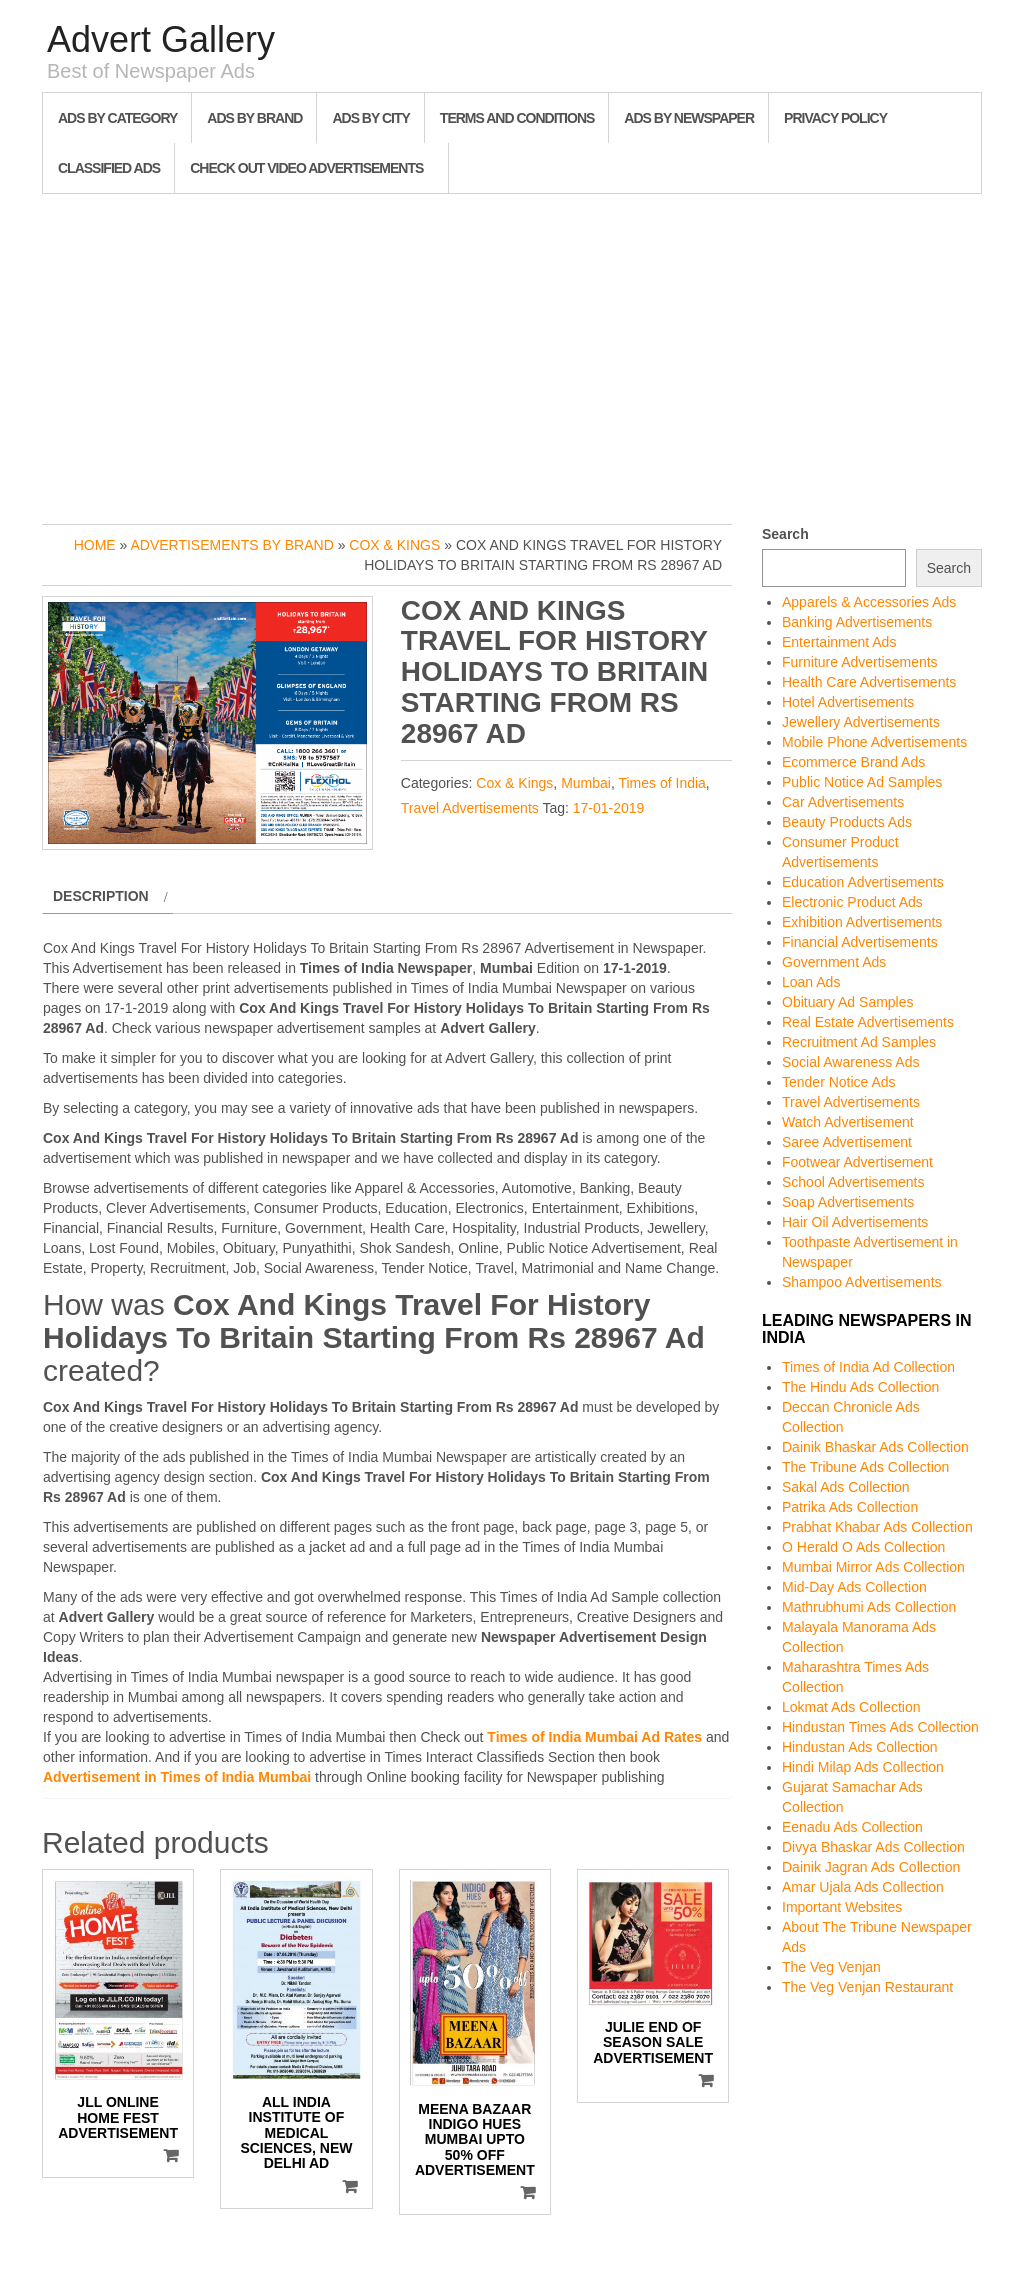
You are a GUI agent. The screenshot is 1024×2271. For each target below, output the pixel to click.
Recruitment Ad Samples (859, 1042)
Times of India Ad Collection (868, 1367)
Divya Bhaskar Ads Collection (873, 1847)
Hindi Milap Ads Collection (863, 1767)
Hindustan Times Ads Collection (880, 1727)
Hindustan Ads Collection (860, 1747)
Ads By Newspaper (689, 118)
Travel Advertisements (470, 808)
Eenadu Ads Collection (852, 1827)
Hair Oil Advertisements (855, 1222)
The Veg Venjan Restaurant (867, 1987)
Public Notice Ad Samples (862, 782)
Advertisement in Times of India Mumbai (177, 1777)
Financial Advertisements (860, 942)
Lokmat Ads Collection (851, 1707)
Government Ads (834, 962)
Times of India (661, 783)
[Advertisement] (512, 354)
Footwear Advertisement (857, 1162)
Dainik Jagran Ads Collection (871, 1867)
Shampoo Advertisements (862, 1282)
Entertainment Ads (839, 642)
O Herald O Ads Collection (863, 1547)
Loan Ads (811, 982)
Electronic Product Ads (852, 902)
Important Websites (842, 1907)
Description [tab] (101, 896)
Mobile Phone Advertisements (874, 742)
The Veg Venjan (831, 1967)
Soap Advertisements (848, 1202)
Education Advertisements (863, 882)
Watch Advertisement (848, 1122)
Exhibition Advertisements (862, 922)
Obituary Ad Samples (848, 1002)
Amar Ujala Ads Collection (863, 1887)
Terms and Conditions (517, 118)
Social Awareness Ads (851, 1062)
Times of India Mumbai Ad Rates (594, 1737)
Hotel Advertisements (848, 702)
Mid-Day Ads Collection (854, 1587)
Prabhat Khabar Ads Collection (877, 1527)
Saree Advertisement (847, 1142)
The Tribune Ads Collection (865, 1467)
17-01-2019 (609, 808)
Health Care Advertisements (869, 682)
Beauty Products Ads (847, 822)
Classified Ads (109, 168)
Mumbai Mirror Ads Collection (873, 1567)
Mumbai (586, 783)
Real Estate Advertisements (868, 1022)
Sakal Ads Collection (846, 1487)
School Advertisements (853, 1182)
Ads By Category (117, 118)
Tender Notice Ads (839, 1082)
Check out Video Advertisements (306, 168)
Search (785, 534)
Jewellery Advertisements (861, 722)
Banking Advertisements (857, 622)
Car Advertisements (843, 802)
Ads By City (370, 118)
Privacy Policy (835, 118)
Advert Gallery (161, 39)
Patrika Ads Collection (850, 1507)
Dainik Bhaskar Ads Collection (875, 1447)
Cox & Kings (394, 545)
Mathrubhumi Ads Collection (869, 1607)
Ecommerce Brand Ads (853, 762)
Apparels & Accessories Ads (869, 602)
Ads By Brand (254, 118)
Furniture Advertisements (860, 662)
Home (95, 545)
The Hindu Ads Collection (860, 1387)
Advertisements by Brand (231, 545)
